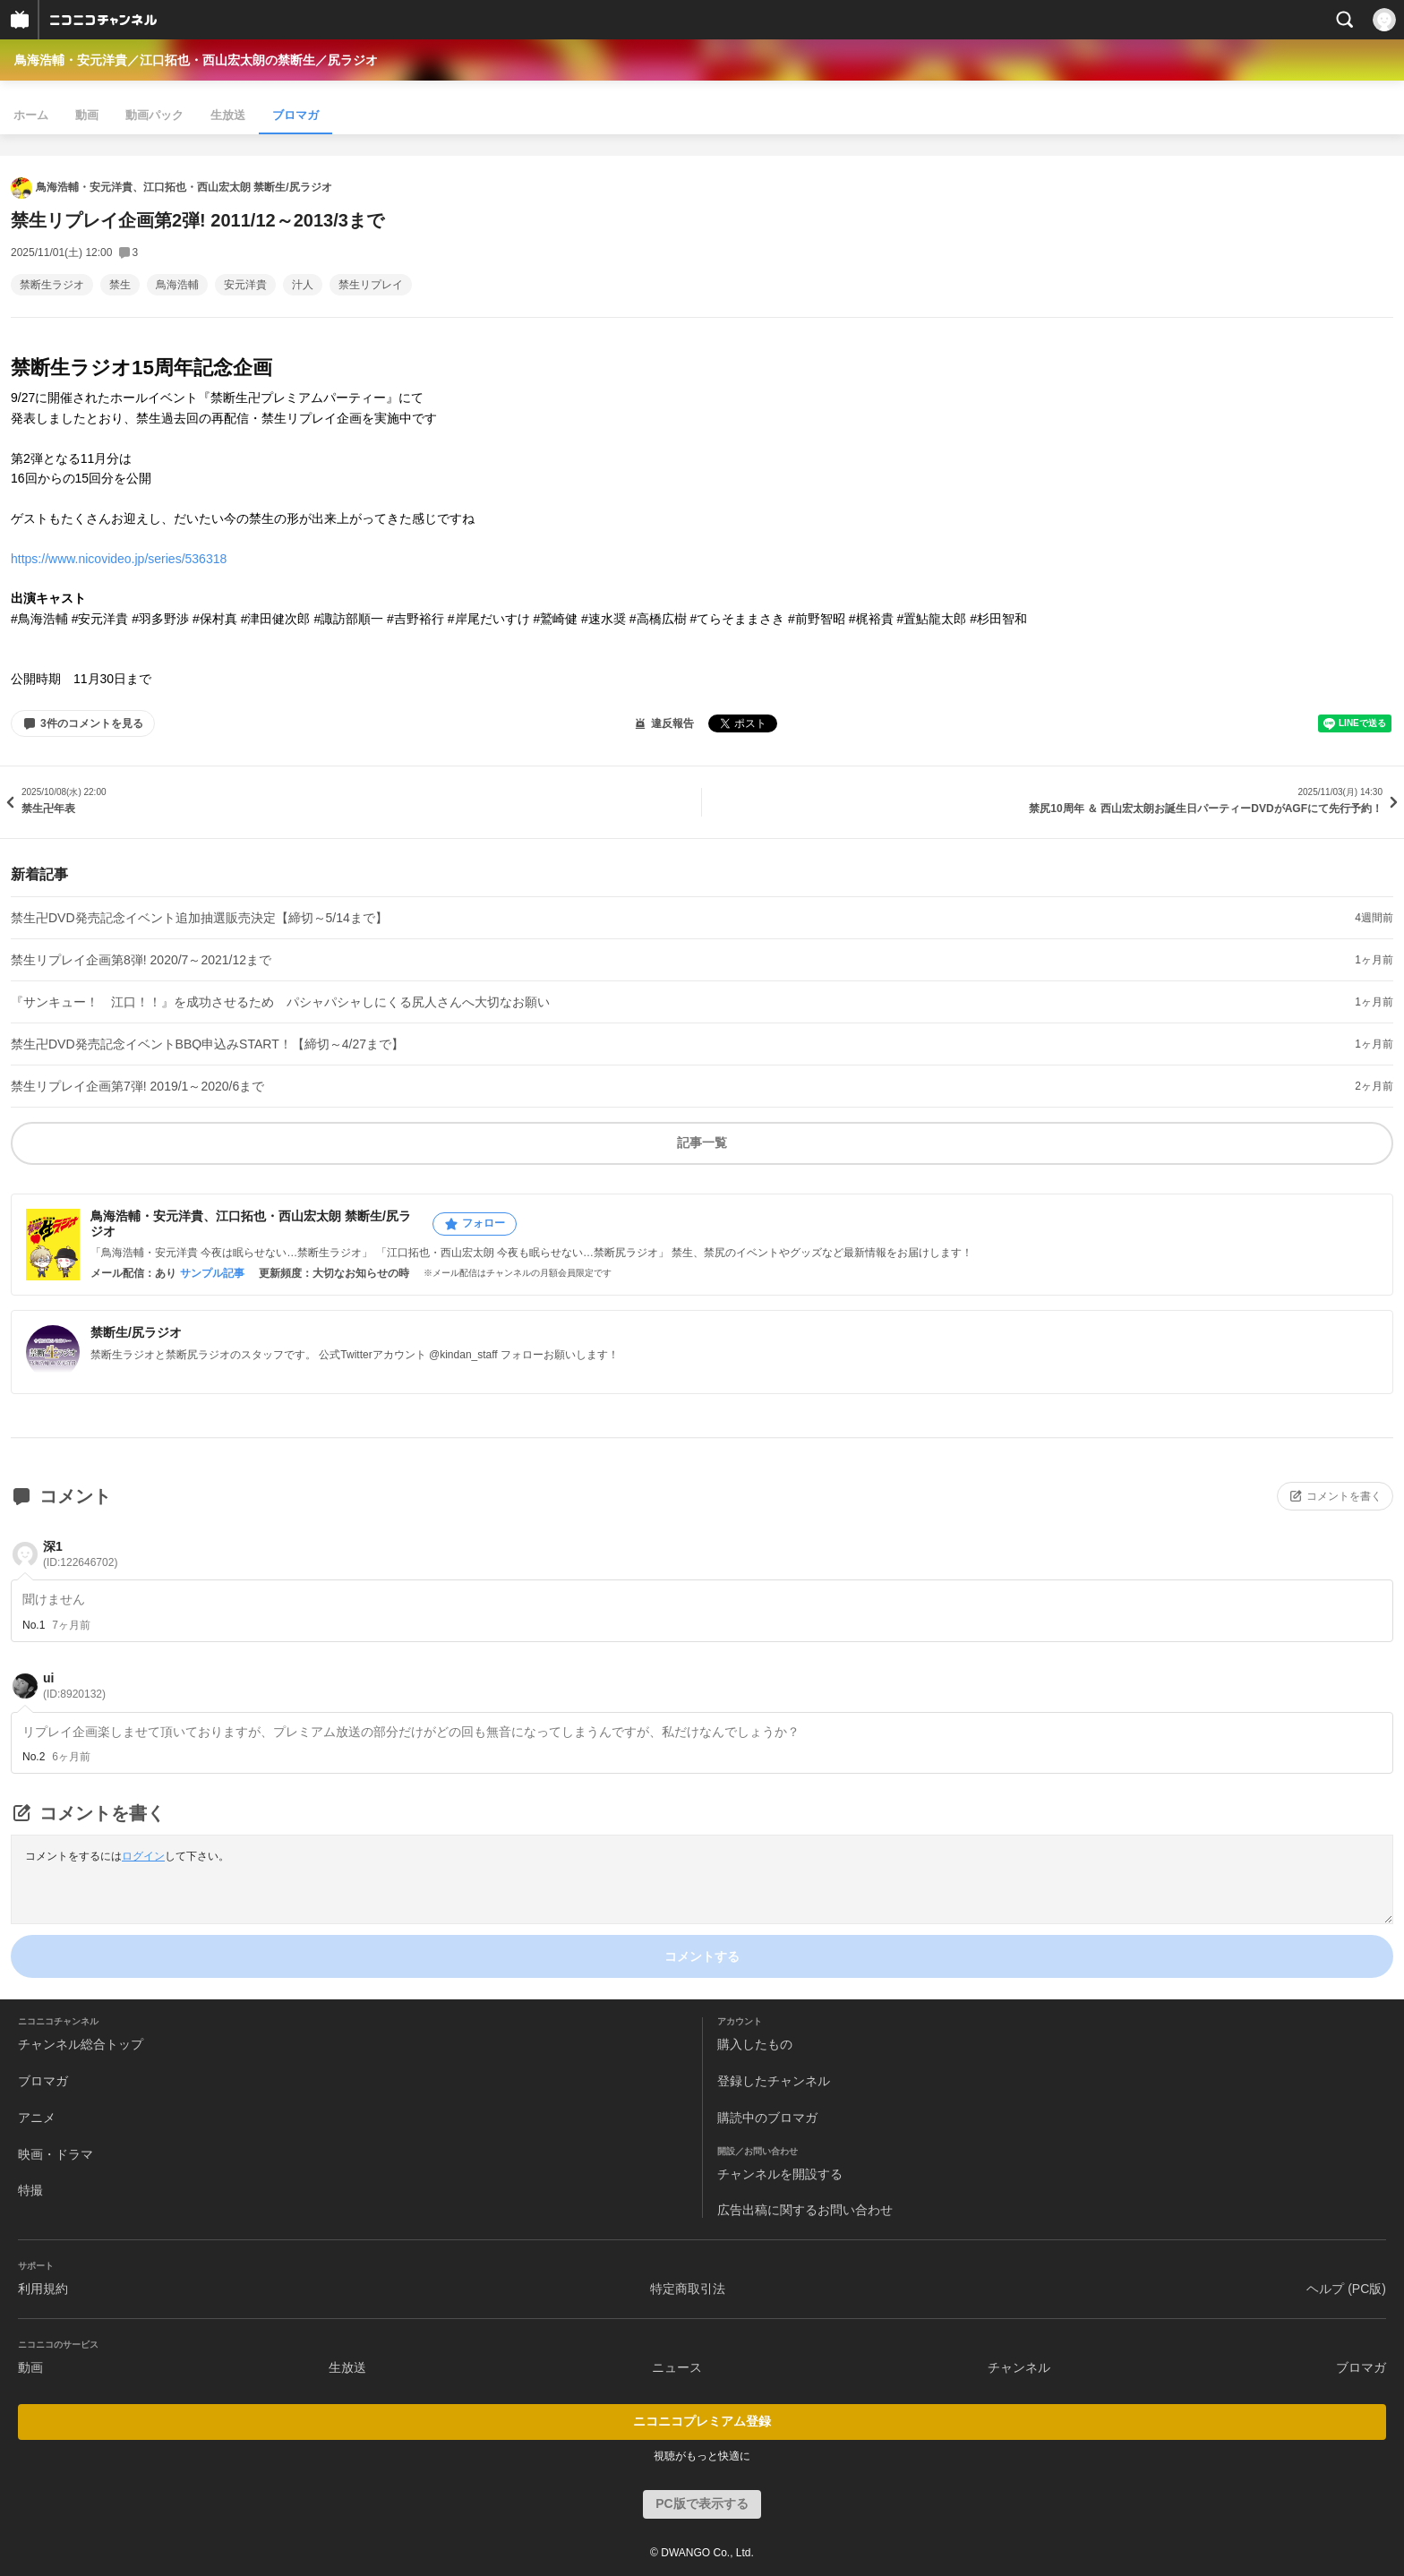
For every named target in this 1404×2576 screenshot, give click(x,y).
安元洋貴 (245, 284)
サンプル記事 (212, 1273)
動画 (86, 115)
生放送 (227, 115)
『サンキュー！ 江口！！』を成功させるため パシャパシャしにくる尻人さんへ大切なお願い (280, 1002)
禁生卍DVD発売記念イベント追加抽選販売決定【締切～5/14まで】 (199, 917)
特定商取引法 (687, 2288)
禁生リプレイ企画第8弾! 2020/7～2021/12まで (141, 960)
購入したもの (754, 2044)
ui (74, 1685)
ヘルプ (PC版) (1346, 2288)
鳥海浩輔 (177, 284)
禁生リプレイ (370, 284)
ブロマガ (295, 115)
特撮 (30, 2190)
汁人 (302, 284)
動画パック (154, 115)
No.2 (33, 1756)
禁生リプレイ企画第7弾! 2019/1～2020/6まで (137, 1086)
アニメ (37, 2117)
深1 (80, 1554)
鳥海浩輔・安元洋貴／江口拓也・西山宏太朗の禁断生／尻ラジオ (196, 60)
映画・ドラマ (55, 2154)
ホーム (30, 115)
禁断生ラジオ (52, 284)
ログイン (143, 1856)
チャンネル (1019, 2367)
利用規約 (43, 2288)
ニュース (677, 2367)
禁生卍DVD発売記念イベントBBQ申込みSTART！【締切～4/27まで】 (207, 1044)
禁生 (120, 284)
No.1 (33, 1625)
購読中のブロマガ (767, 2117)
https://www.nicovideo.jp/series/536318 (119, 559)
